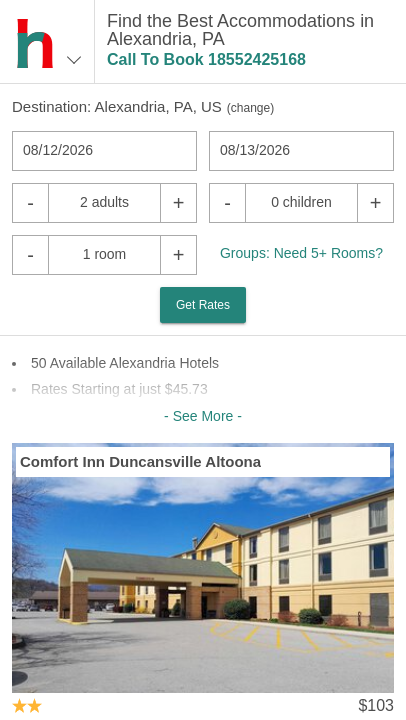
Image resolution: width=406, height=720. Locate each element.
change (250, 108)
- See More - (203, 416)
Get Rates (203, 305)
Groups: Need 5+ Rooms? (301, 253)
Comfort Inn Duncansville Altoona (140, 461)
